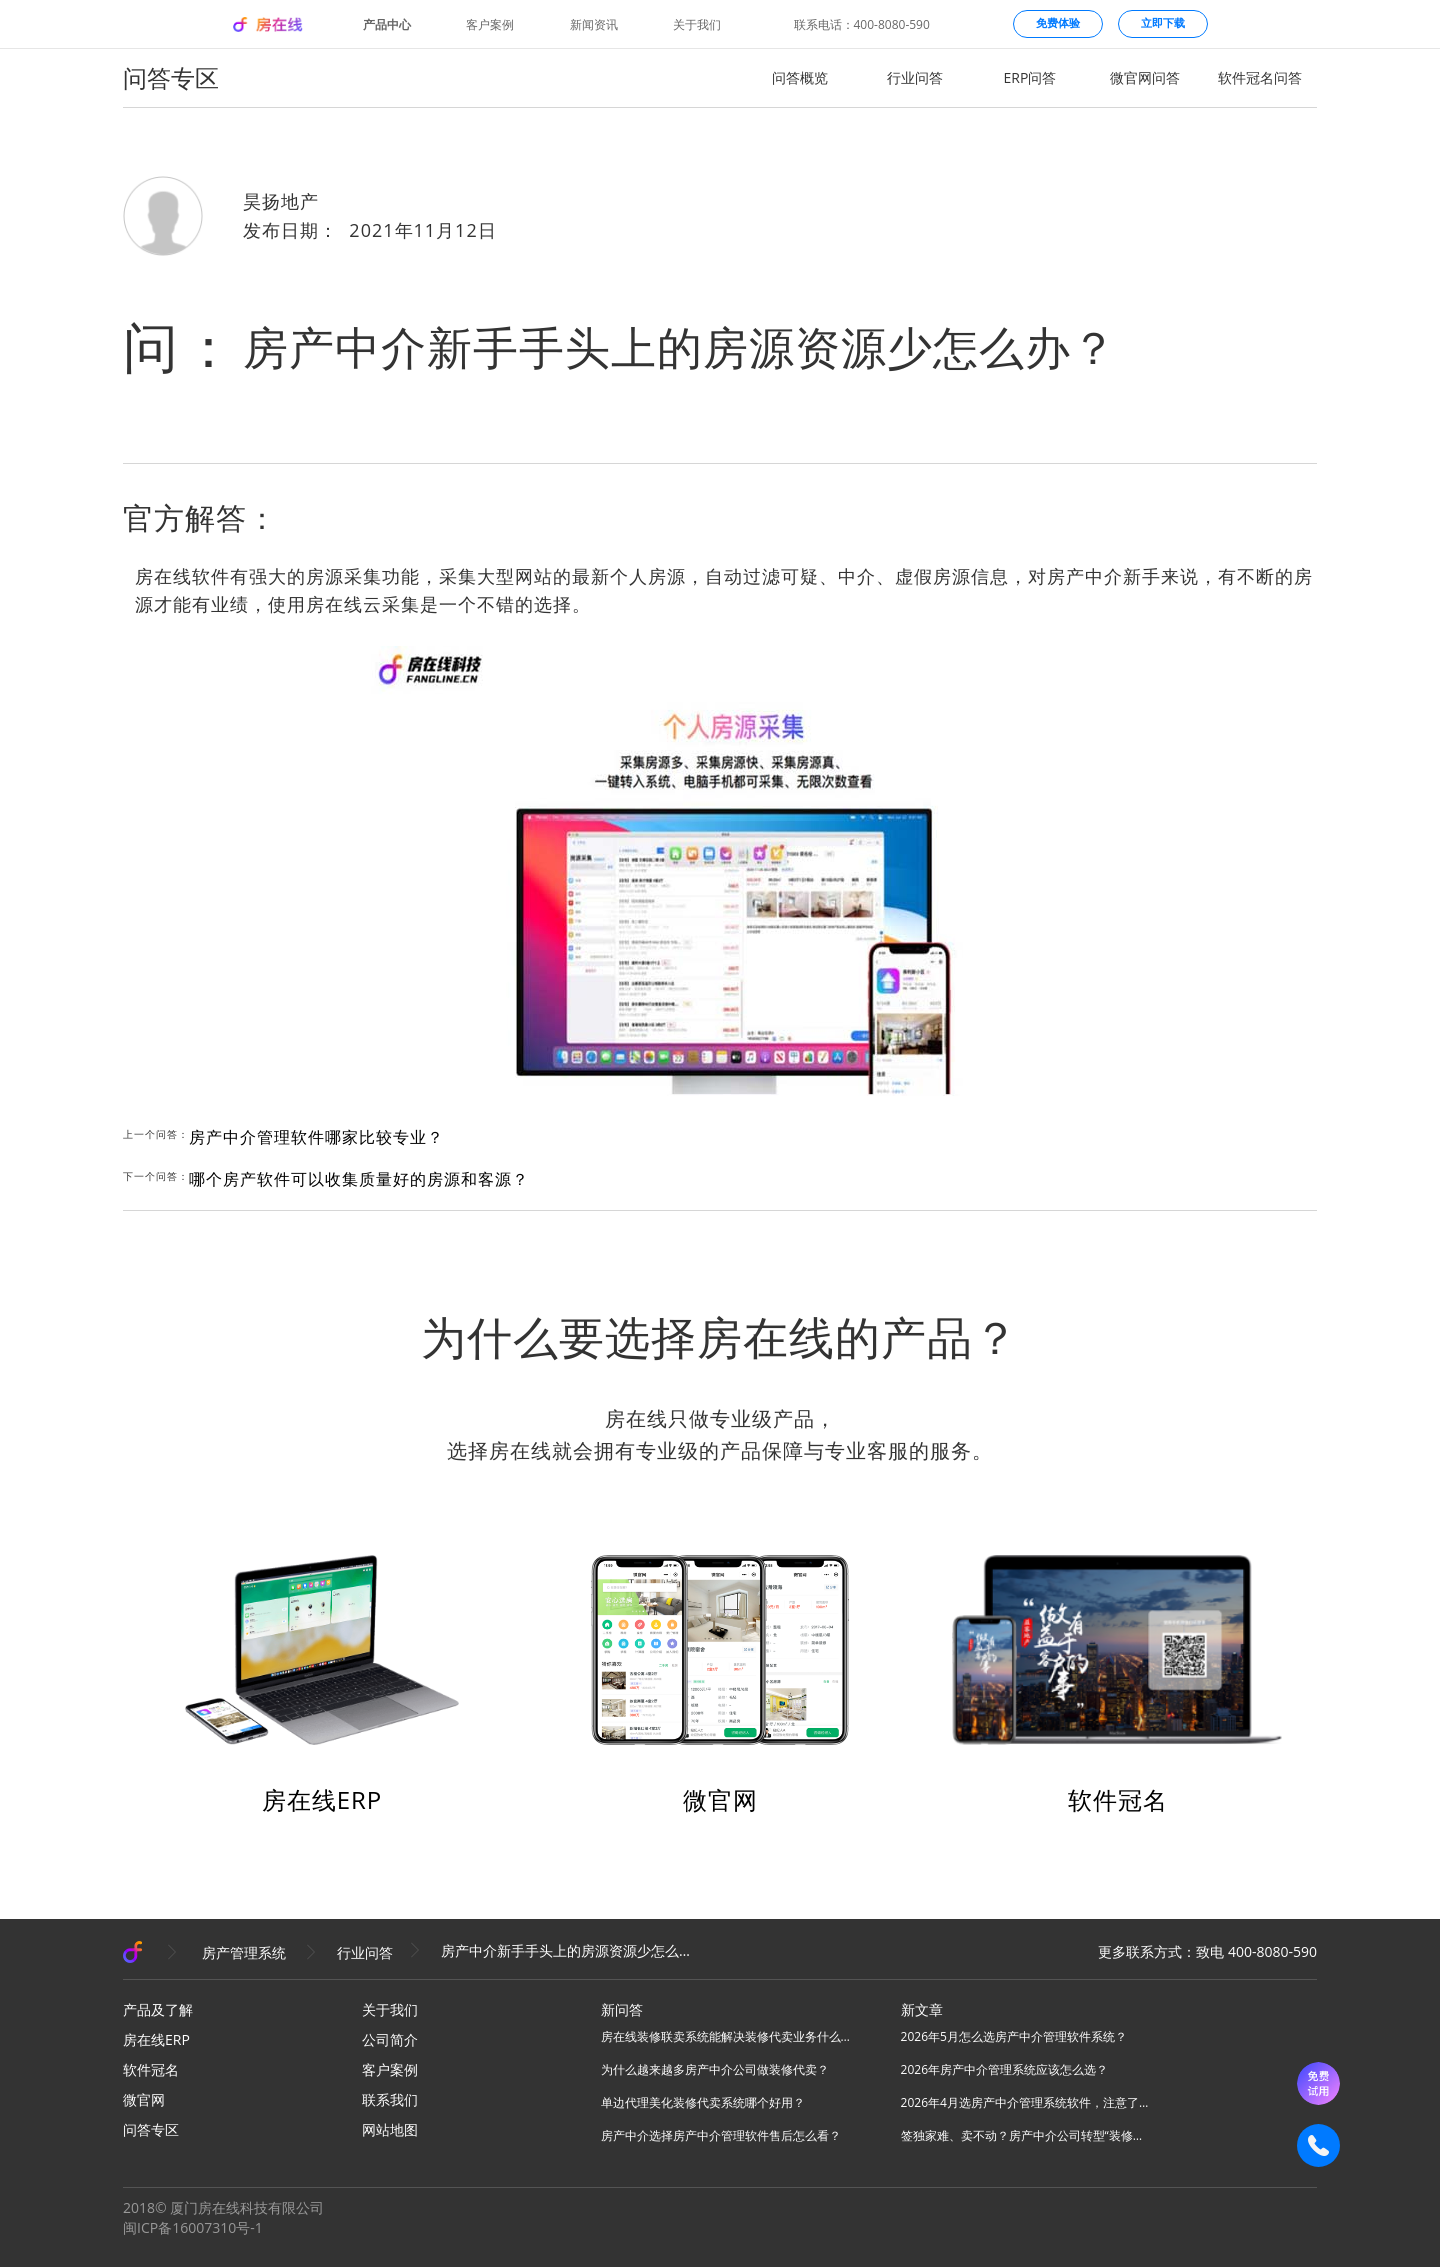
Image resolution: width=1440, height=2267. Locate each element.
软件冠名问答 (1260, 77)
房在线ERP (322, 1799)
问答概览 (800, 77)
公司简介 (390, 2039)
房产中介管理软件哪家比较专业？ (316, 1137)
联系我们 (390, 2099)
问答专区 (151, 2129)
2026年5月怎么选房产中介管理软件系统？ (1014, 2036)
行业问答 (915, 77)
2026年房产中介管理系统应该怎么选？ (1004, 2069)
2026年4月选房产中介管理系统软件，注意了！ (1026, 2102)
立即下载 (1163, 22)
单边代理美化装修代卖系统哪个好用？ (703, 2102)
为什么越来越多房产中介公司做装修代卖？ (715, 2069)
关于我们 (697, 25)
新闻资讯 (594, 25)
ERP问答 (1030, 77)
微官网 (720, 1799)
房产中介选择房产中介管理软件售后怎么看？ (721, 2135)
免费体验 (1058, 22)
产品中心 (387, 25)
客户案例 (490, 25)
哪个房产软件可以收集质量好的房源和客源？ (359, 1179)
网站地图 (390, 2129)
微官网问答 (1145, 77)
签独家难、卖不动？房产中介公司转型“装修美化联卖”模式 (1026, 2135)
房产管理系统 (244, 1952)
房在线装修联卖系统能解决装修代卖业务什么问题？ (726, 2036)
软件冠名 (1118, 1799)
